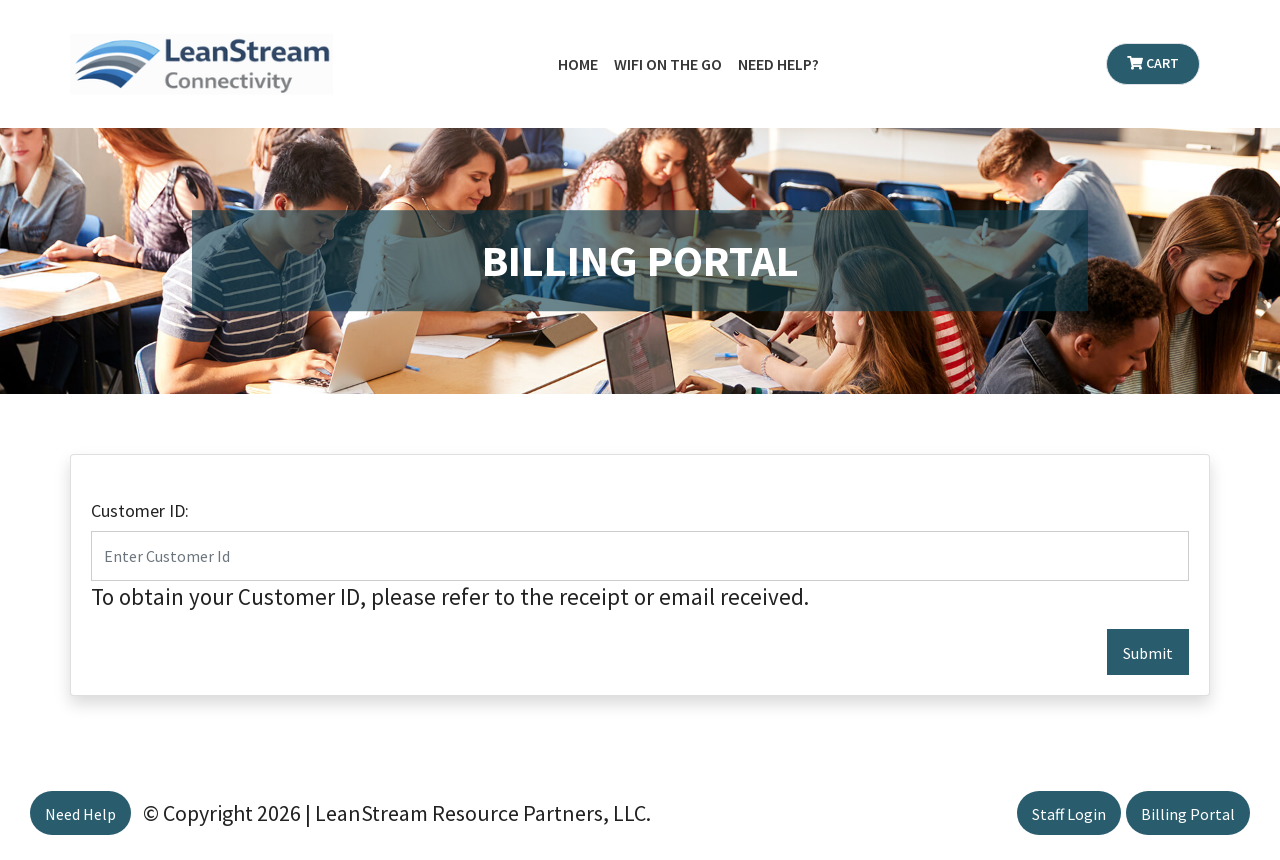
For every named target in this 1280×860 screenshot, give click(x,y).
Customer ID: (140, 510)
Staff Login (1069, 814)
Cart (1153, 63)
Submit (1148, 653)
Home (578, 64)
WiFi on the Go (668, 64)
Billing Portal (1188, 814)
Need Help (80, 814)
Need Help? (778, 64)
